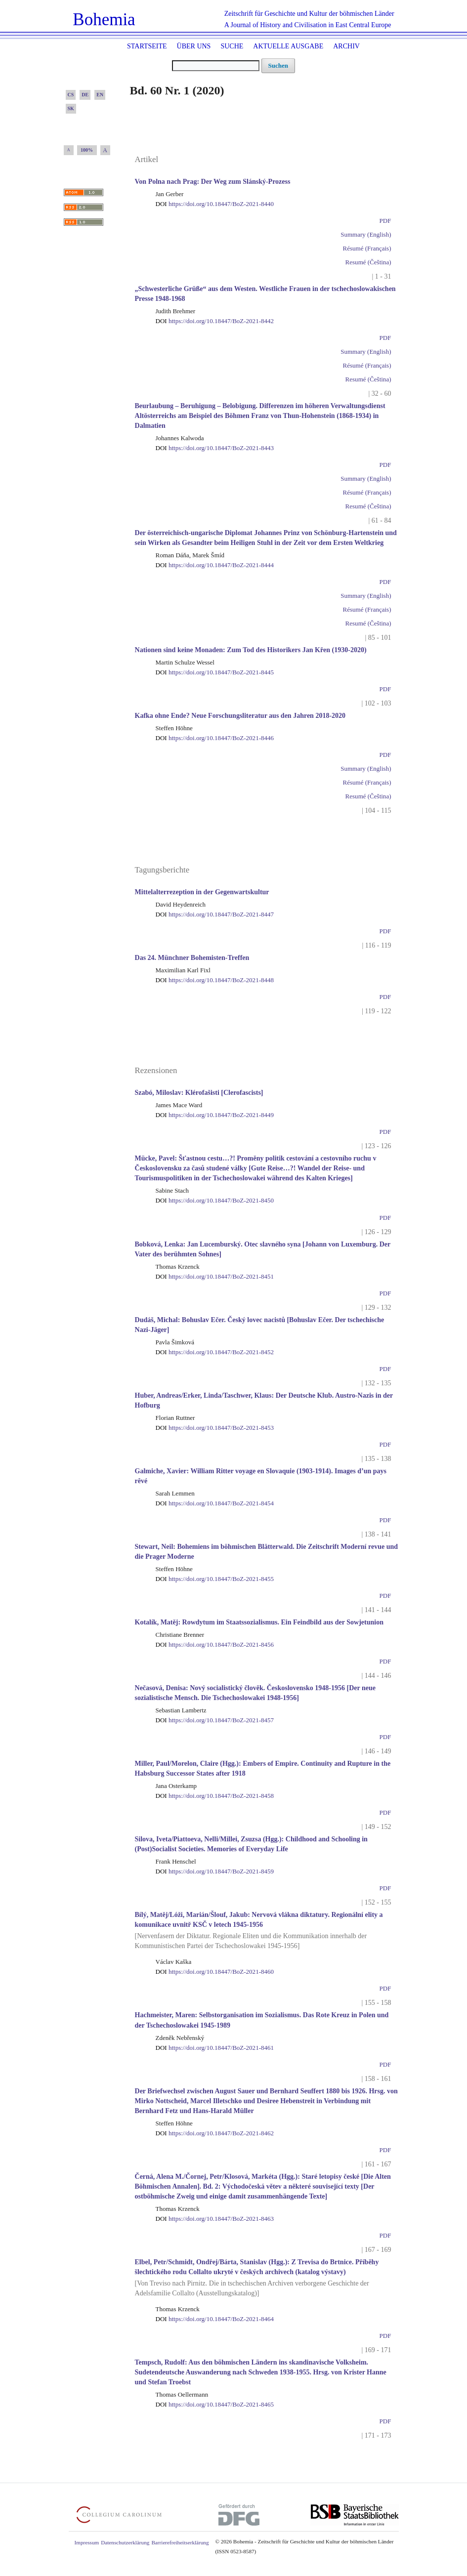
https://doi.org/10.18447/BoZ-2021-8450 (215, 1200)
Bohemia (104, 19)
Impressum (87, 2542)
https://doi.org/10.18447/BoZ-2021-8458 (215, 1795)
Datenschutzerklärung (125, 2542)
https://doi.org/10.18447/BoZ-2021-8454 (215, 1503)
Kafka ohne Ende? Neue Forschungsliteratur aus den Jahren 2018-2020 (240, 715)
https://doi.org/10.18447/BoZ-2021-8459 (215, 1871)
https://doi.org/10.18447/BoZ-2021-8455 (215, 1578)
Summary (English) (365, 234)
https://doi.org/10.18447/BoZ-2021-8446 (215, 738)
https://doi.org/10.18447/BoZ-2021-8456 (215, 1644)
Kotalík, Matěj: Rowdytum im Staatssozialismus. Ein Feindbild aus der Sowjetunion (259, 1622)
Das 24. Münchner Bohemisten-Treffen (192, 957)
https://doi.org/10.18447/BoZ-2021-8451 (215, 1276)
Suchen (278, 65)
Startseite (147, 46)
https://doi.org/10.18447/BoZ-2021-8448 (215, 980)
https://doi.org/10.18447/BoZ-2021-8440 (215, 204)
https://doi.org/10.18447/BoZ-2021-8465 (215, 2404)
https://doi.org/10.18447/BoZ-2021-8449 (215, 1115)
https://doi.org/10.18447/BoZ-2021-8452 (215, 1352)
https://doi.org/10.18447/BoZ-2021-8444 (215, 565)
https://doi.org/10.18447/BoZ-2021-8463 (215, 2218)
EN (99, 94)
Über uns (194, 46)
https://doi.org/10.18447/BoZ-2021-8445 (215, 672)
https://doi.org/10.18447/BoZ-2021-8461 (215, 2047)
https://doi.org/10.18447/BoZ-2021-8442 (215, 321)
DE (85, 94)
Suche (231, 46)
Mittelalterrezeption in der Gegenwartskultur (202, 892)
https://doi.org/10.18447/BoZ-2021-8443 (215, 448)
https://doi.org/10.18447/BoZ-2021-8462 (215, 2133)
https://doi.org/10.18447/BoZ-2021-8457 (215, 1720)
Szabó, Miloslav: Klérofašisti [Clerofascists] (199, 1092)
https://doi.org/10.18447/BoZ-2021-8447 (215, 914)
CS (71, 94)
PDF (385, 220)
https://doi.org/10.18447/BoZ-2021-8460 (215, 1971)
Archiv (346, 46)
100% (87, 150)
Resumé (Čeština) (368, 262)
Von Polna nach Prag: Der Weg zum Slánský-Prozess (213, 181)
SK (71, 108)
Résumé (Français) (367, 248)
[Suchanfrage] (215, 65)
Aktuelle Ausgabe (288, 46)
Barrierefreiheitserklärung (180, 2542)
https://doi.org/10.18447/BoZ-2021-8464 (215, 2319)
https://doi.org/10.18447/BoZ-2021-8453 (215, 1427)
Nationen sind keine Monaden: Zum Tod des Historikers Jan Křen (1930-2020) (251, 650)
